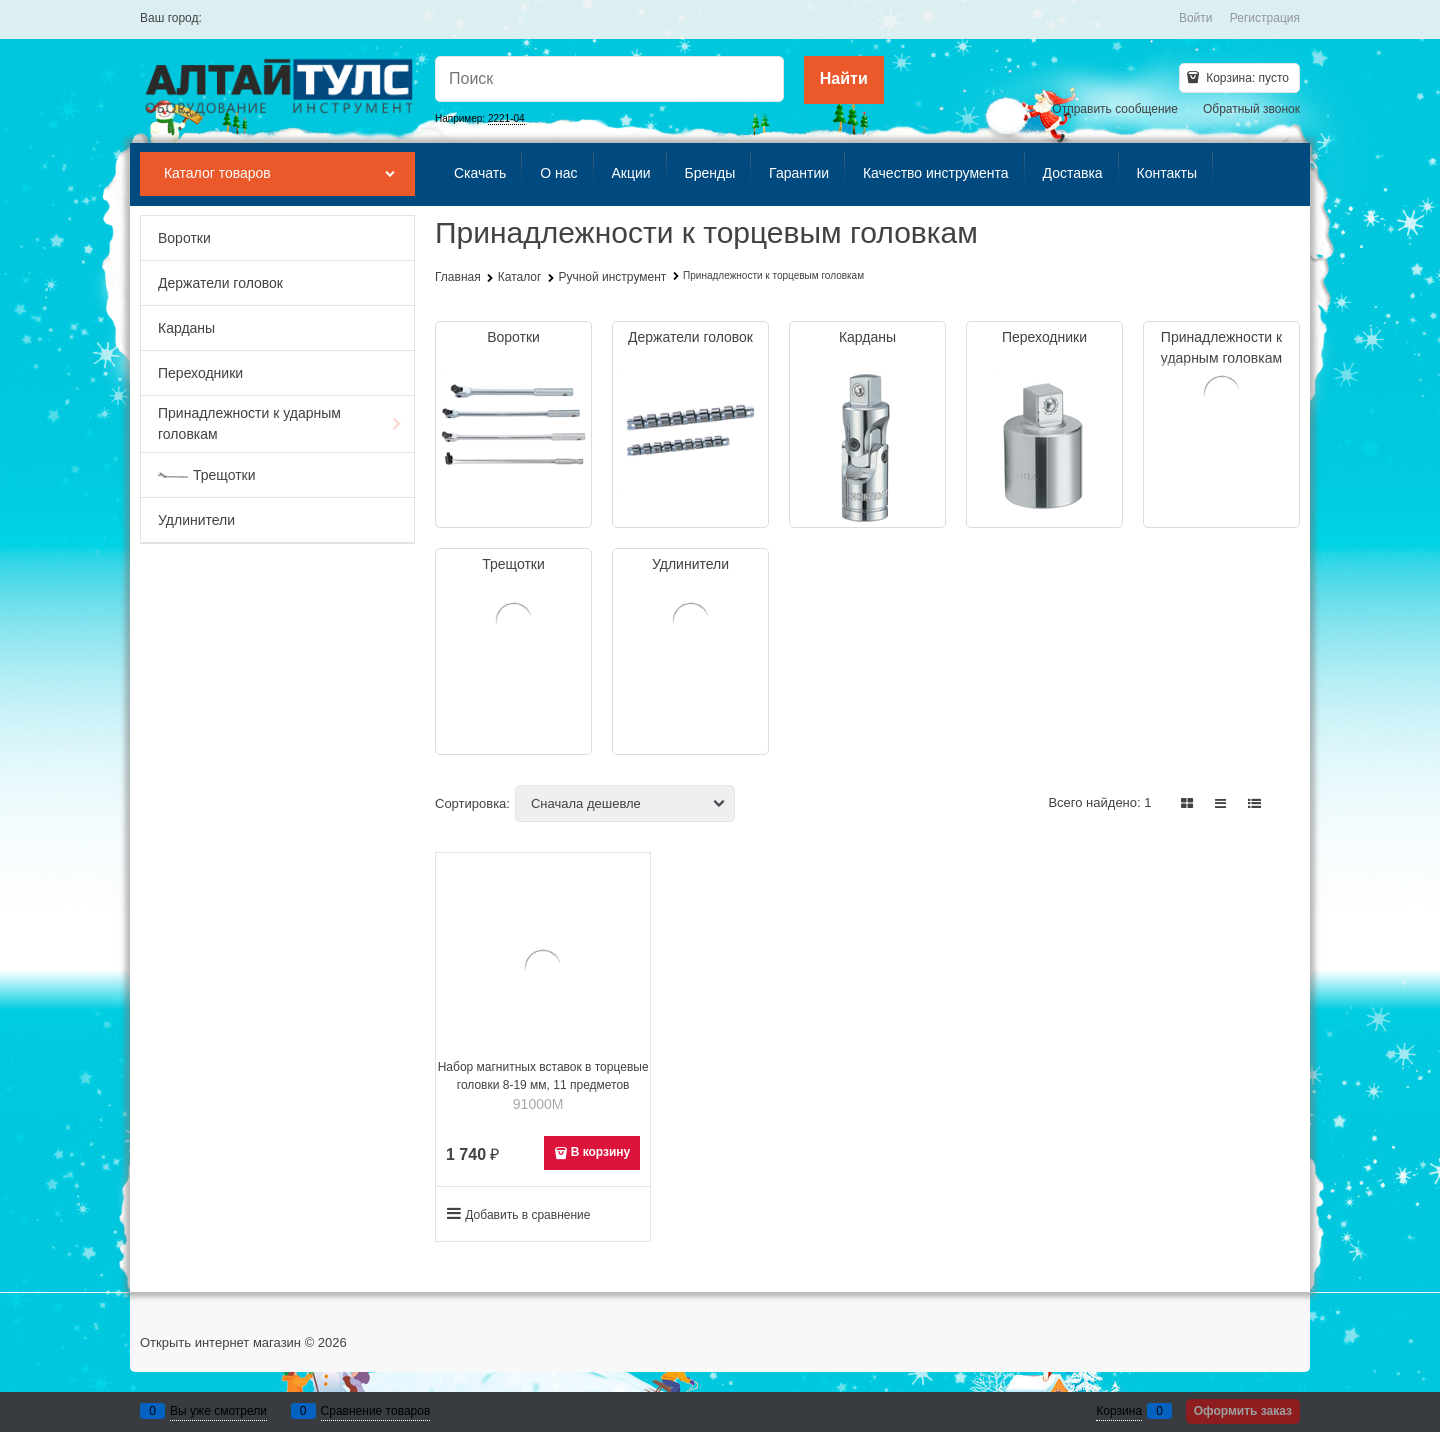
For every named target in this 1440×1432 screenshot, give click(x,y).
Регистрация (1265, 18)
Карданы (867, 337)
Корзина (1119, 1411)
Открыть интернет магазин (220, 1342)
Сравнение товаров (376, 1411)
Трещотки (513, 564)
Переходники (1044, 337)
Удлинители (690, 564)
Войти (1196, 18)
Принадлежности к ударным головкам (1221, 347)
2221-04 (506, 118)
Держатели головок (690, 337)
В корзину (601, 1152)
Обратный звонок (1251, 109)
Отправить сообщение (1115, 109)
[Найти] (844, 80)
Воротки (513, 337)
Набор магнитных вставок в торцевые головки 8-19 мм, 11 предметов (543, 1076)
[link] (1188, 803)
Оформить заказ (1243, 1411)
